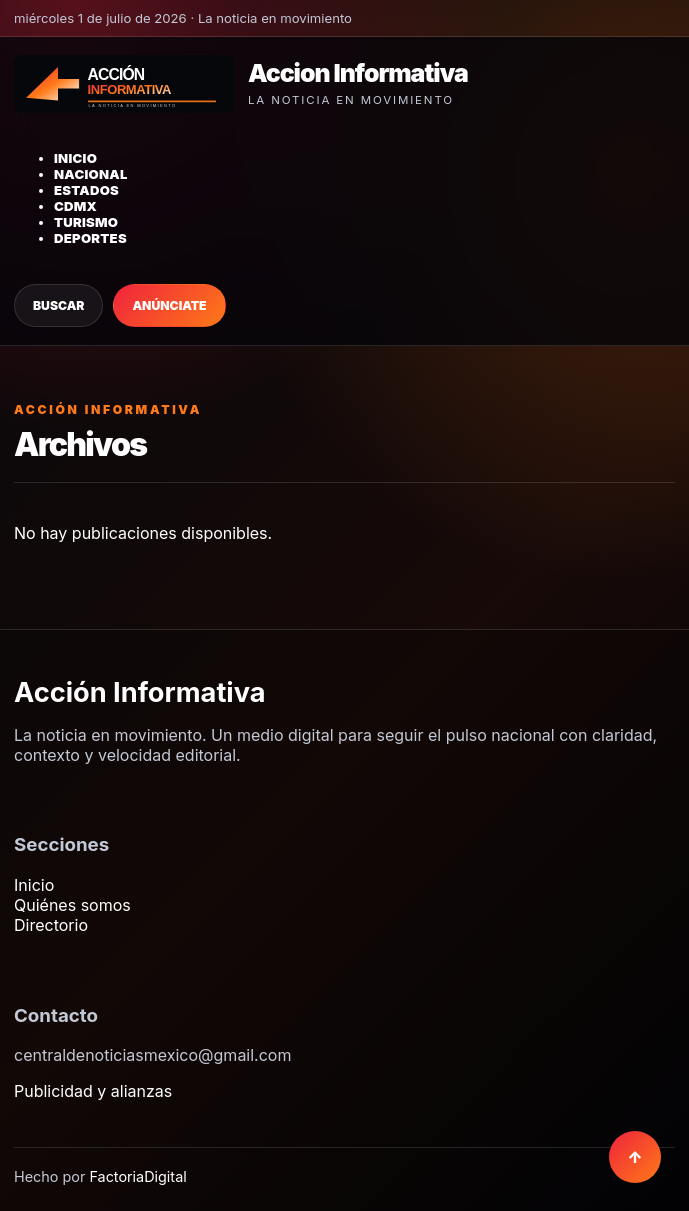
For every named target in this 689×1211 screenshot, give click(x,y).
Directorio (51, 925)
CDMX (75, 206)
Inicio (75, 158)
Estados (86, 190)
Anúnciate (169, 305)
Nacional (91, 174)
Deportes (90, 238)
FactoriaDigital (137, 1176)
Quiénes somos (72, 905)
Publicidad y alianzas (93, 1091)
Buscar (58, 305)
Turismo (86, 222)
